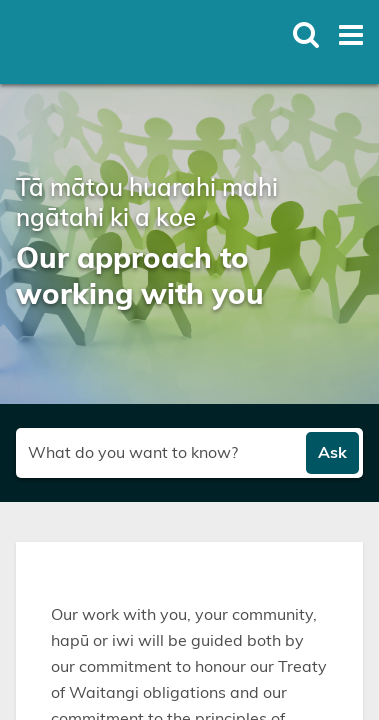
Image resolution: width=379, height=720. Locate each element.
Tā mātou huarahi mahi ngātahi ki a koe (147, 204)
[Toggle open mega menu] (351, 35)
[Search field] (161, 453)
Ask (332, 453)
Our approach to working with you (140, 277)
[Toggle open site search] (306, 35)
